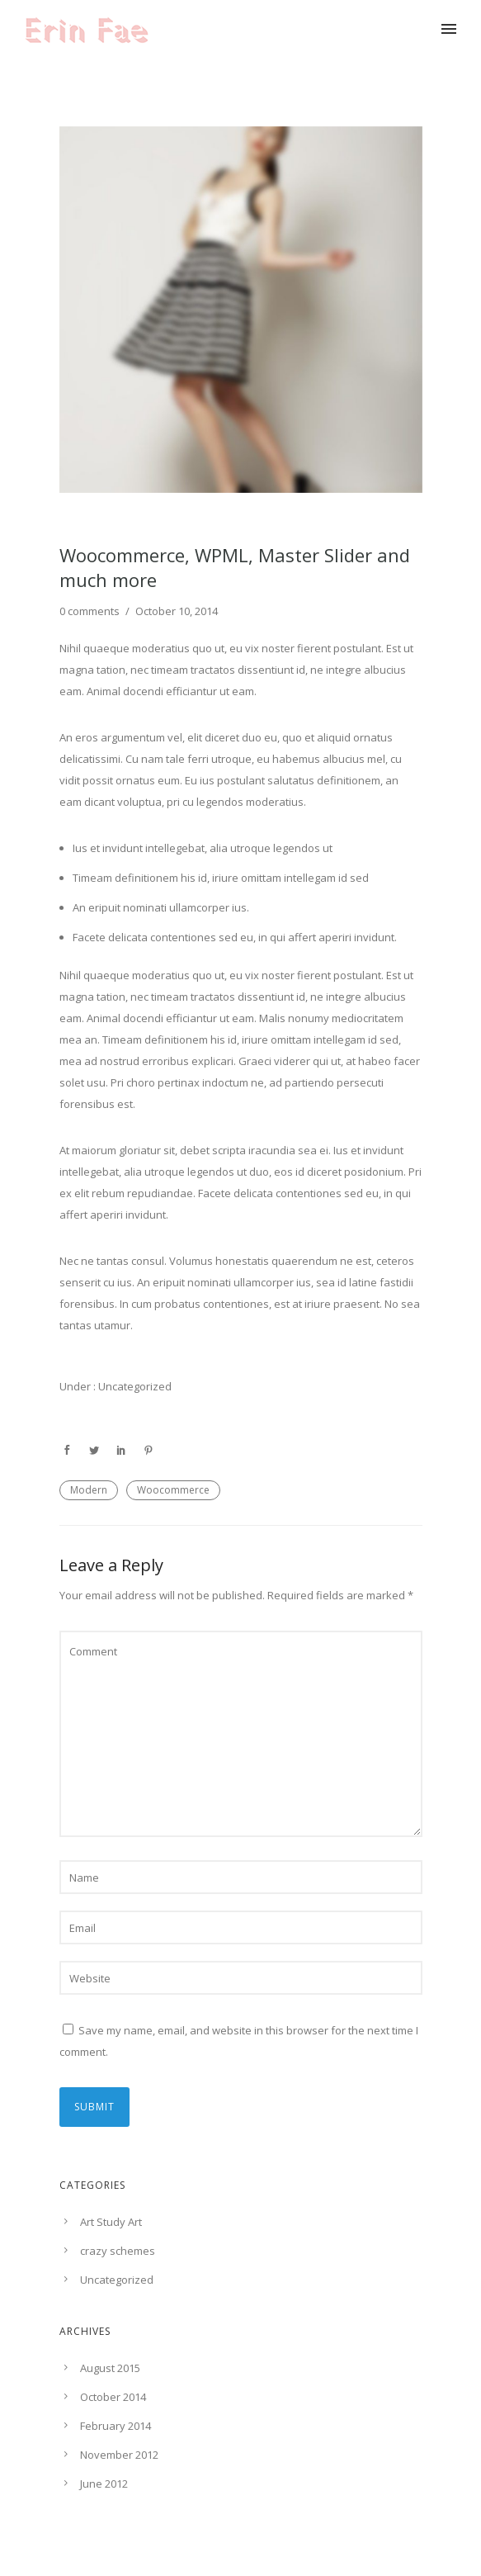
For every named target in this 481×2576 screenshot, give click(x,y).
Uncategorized (134, 1386)
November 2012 (119, 2454)
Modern (88, 1490)
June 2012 (104, 2483)
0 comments (89, 611)
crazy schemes (117, 2250)
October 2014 (113, 2396)
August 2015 (110, 2368)
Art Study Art (111, 2221)
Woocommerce (173, 1490)
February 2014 (115, 2425)
